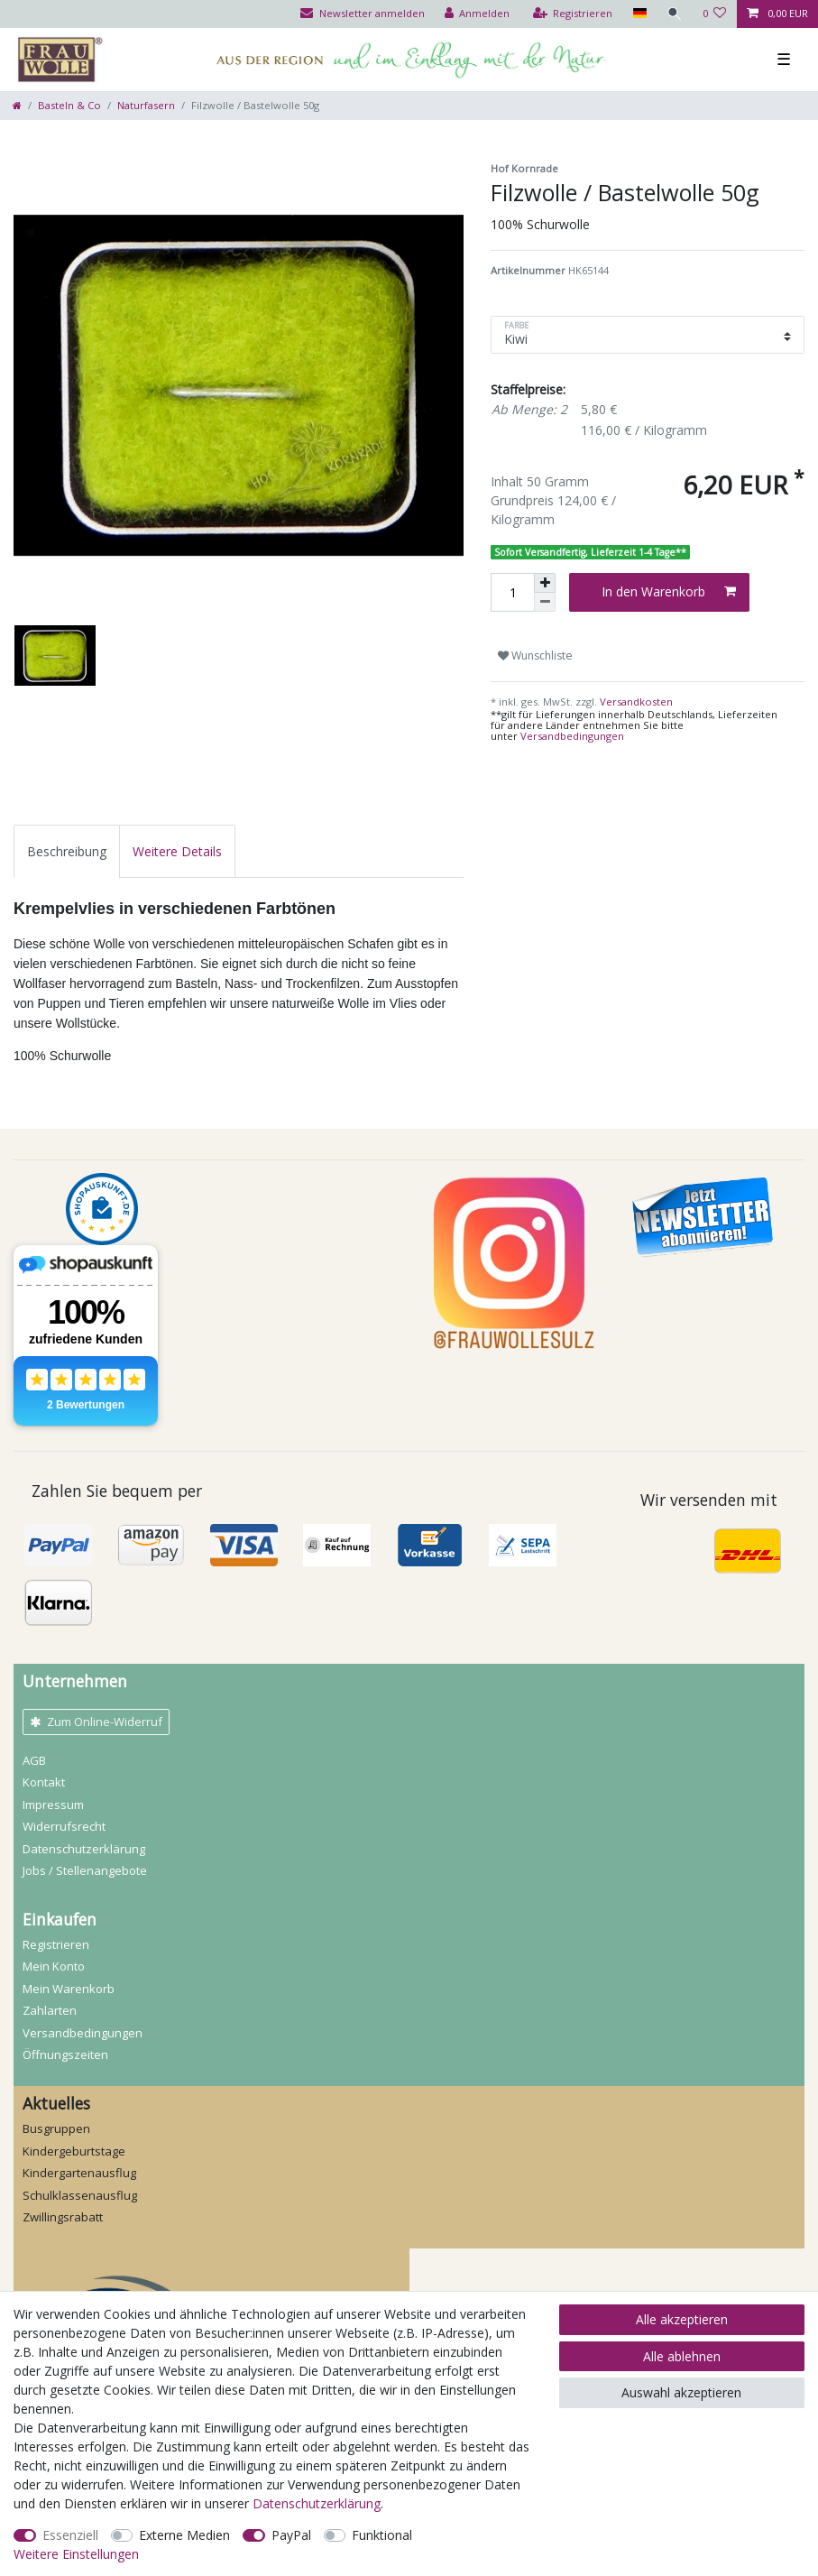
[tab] (67, 851)
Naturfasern (146, 105)
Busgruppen (56, 2128)
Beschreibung (66, 851)
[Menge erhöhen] (545, 583)
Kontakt (44, 1782)
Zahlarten (50, 2010)
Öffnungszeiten (65, 2054)
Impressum (53, 1804)
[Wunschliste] (715, 14)
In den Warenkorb (669, 591)
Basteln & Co (69, 105)
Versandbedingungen (572, 736)
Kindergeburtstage (74, 2151)
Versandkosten (635, 701)
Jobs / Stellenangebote (85, 1870)
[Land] (639, 14)
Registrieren (56, 1944)
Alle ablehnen (682, 2356)
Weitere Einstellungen (76, 2553)
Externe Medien (184, 2535)
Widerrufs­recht (64, 1826)
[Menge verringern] (545, 602)
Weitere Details (177, 851)
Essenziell (70, 2535)
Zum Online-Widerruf (96, 1721)
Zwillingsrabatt (63, 2217)
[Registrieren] (573, 14)
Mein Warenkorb (69, 1988)
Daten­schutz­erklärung (84, 1849)
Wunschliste (535, 655)
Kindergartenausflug (79, 2173)
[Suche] (675, 14)
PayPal (291, 2535)
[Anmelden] (477, 14)
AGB (34, 1760)
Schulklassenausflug (80, 2195)
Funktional (382, 2535)
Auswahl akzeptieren (681, 2392)
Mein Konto (54, 1966)
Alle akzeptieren (682, 2319)
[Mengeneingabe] (512, 592)
